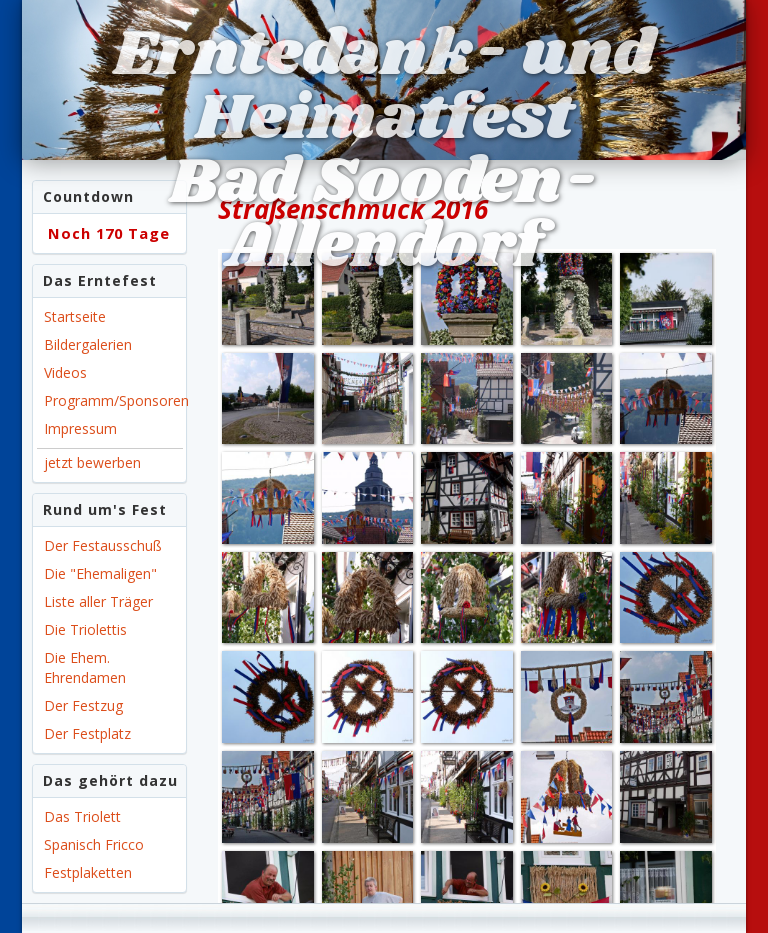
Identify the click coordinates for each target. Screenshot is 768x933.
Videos (65, 372)
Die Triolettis (85, 629)
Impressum (80, 428)
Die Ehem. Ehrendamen (85, 667)
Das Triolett (82, 816)
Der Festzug (83, 705)
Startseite (75, 316)
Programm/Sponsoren (113, 400)
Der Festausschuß (103, 545)
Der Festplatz (87, 733)
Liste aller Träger (98, 601)
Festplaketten (88, 872)
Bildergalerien (88, 344)
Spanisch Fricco (94, 844)
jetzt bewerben (92, 462)
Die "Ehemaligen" (100, 573)
